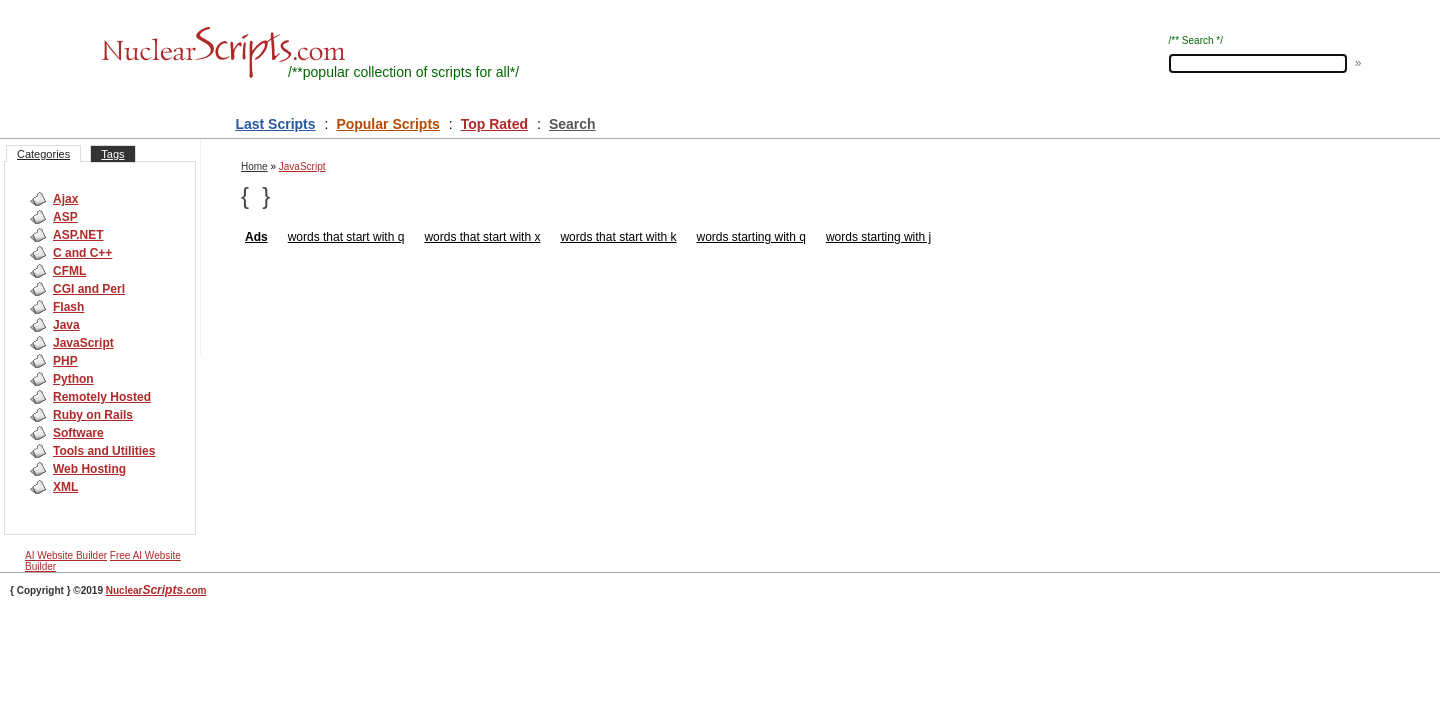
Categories (43, 154)
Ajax (65, 199)
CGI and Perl (89, 289)
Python (73, 379)
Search (572, 124)
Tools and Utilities (104, 451)
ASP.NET (78, 235)
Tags (112, 154)
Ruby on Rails (93, 415)
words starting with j (878, 237)
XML (65, 487)
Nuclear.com (156, 590)
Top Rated (494, 124)
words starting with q (750, 237)
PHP (65, 361)
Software (78, 433)
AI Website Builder (66, 555)
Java (66, 325)
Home (254, 166)
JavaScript (83, 343)
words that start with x (482, 237)
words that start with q (346, 237)
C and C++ (82, 253)
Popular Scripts (387, 124)
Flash (68, 307)
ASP (65, 217)
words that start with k (618, 237)
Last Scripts (275, 124)
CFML (69, 271)
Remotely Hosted (102, 397)
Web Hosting (89, 469)
